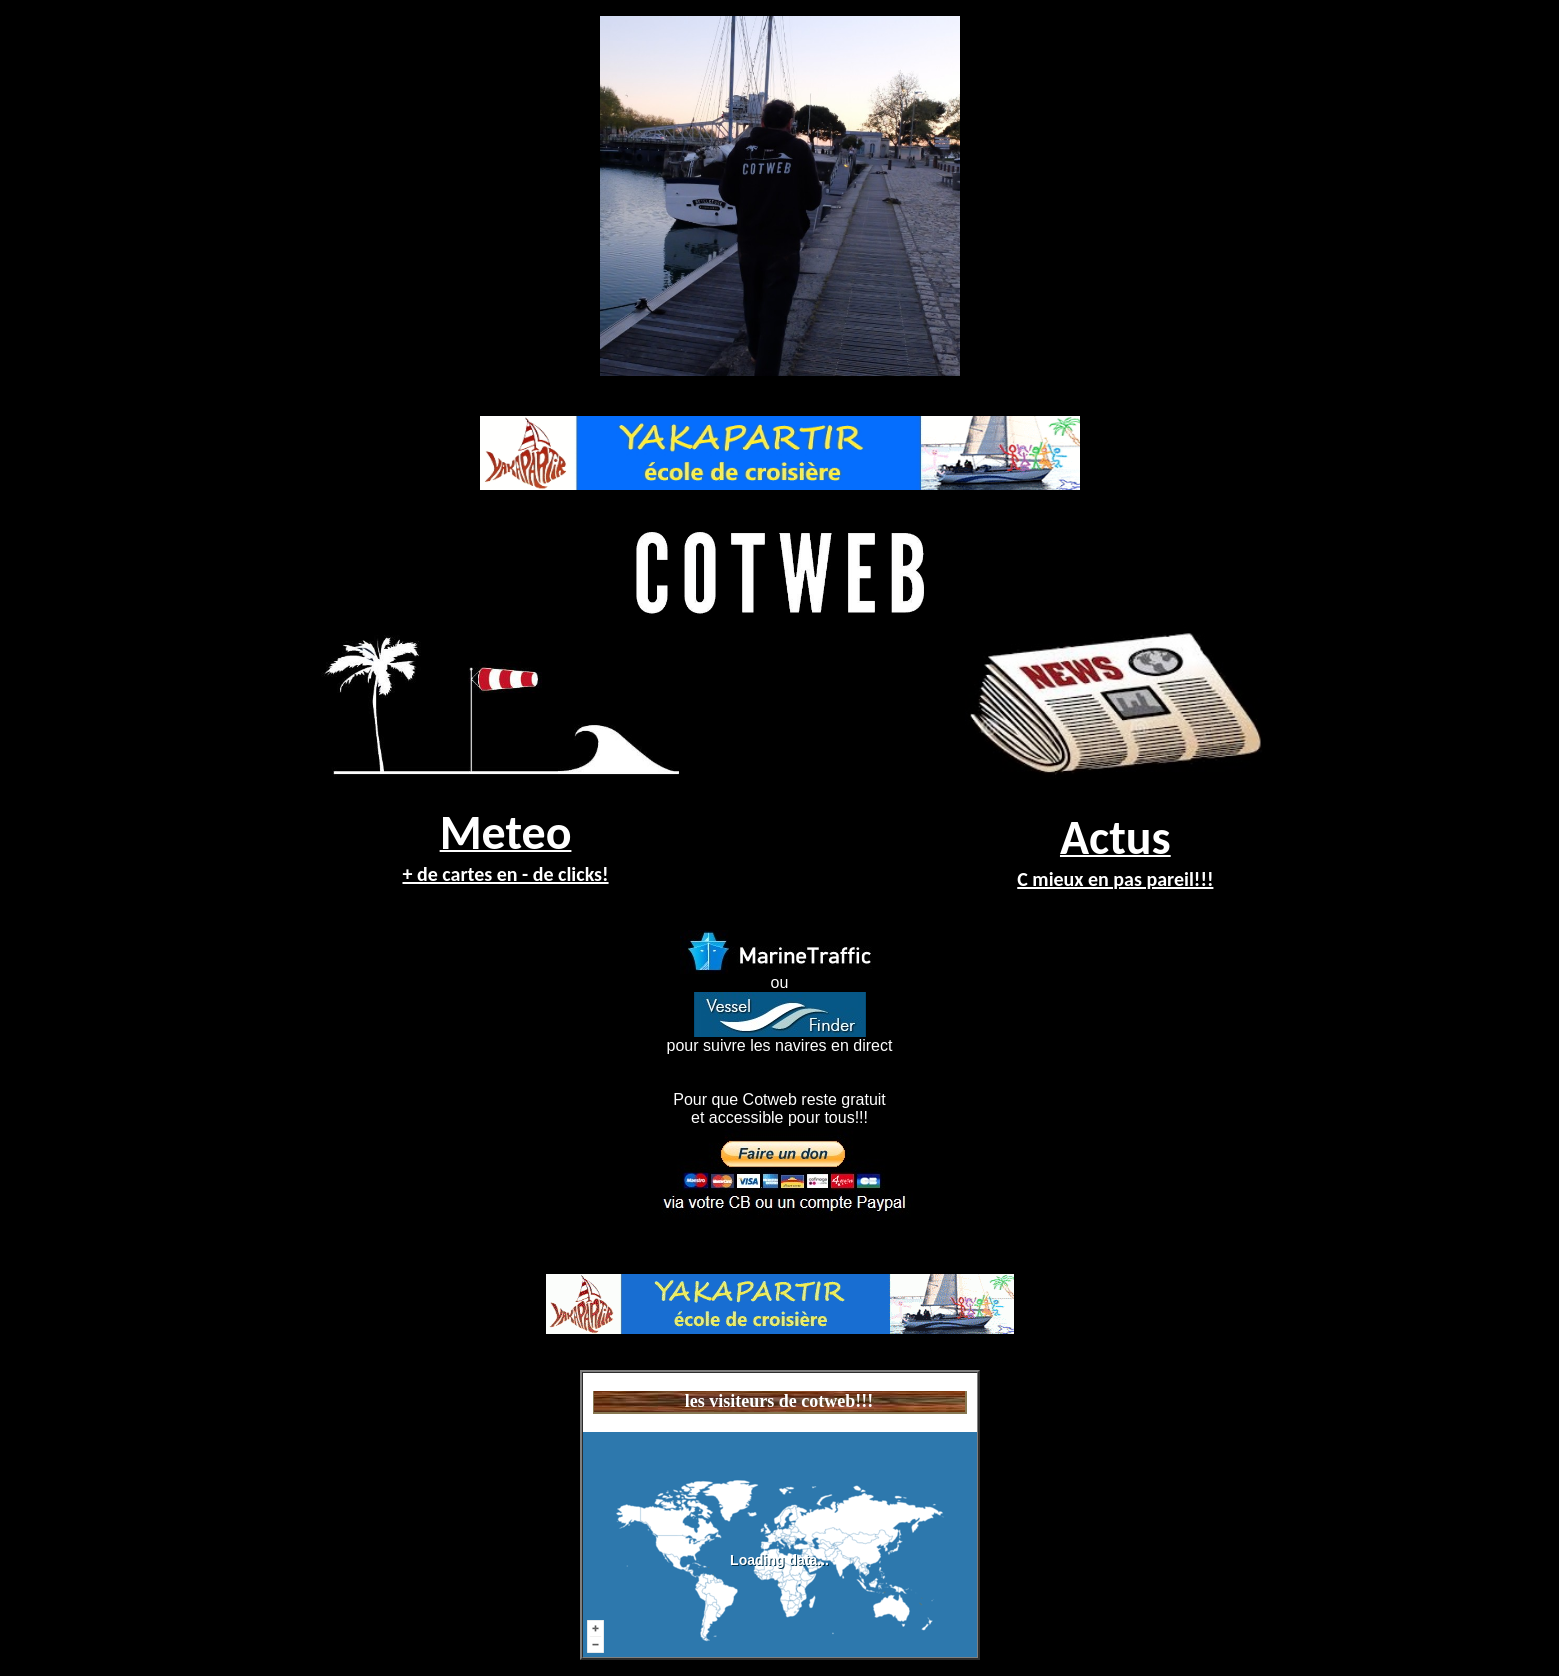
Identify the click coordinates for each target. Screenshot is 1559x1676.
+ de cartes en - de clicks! (505, 874)
